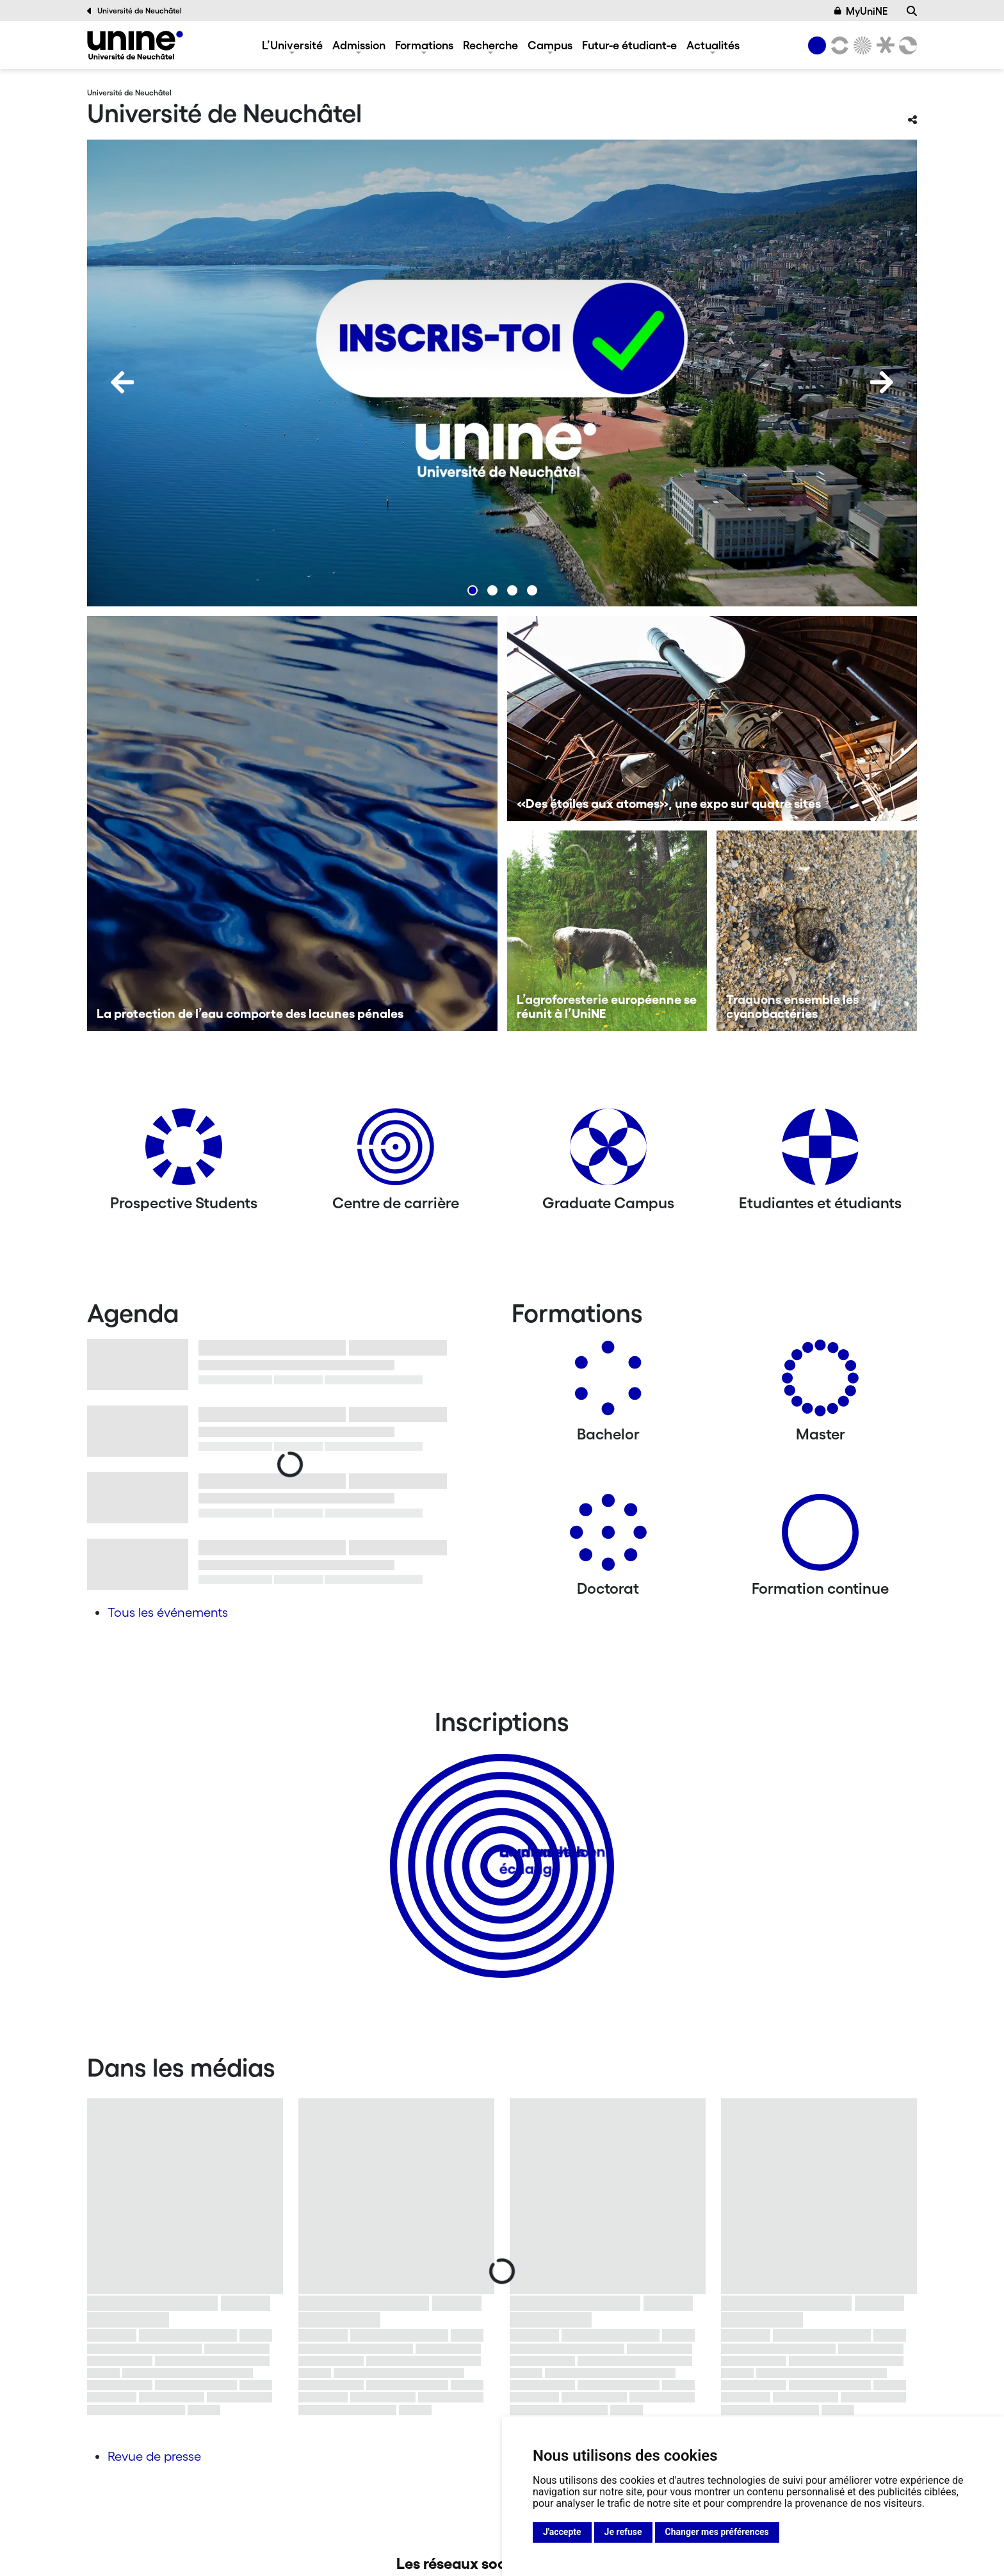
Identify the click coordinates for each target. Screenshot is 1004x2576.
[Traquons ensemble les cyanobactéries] (817, 930)
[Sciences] (860, 45)
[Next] (881, 382)
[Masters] (820, 1383)
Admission (358, 44)
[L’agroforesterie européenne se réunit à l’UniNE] (607, 930)
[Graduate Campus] (608, 1151)
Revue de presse (154, 2456)
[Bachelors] (608, 1383)
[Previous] (122, 382)
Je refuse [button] (623, 2532)
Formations (424, 44)
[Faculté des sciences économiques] (906, 45)
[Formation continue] (820, 1537)
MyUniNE (861, 11)
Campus (550, 44)
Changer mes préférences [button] (717, 2532)
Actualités (713, 44)
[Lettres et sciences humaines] (837, 45)
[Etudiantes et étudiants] (820, 1151)
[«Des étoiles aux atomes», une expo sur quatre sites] (712, 718)
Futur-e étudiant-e (629, 44)
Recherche (490, 44)
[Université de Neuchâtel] (135, 45)
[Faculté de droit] (883, 45)
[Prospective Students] (184, 1151)
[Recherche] (912, 11)
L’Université (292, 44)
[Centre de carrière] (396, 1151)
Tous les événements (168, 1612)
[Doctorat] (608, 1537)
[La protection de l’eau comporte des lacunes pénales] (292, 823)
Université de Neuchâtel (134, 11)
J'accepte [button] (562, 2532)
